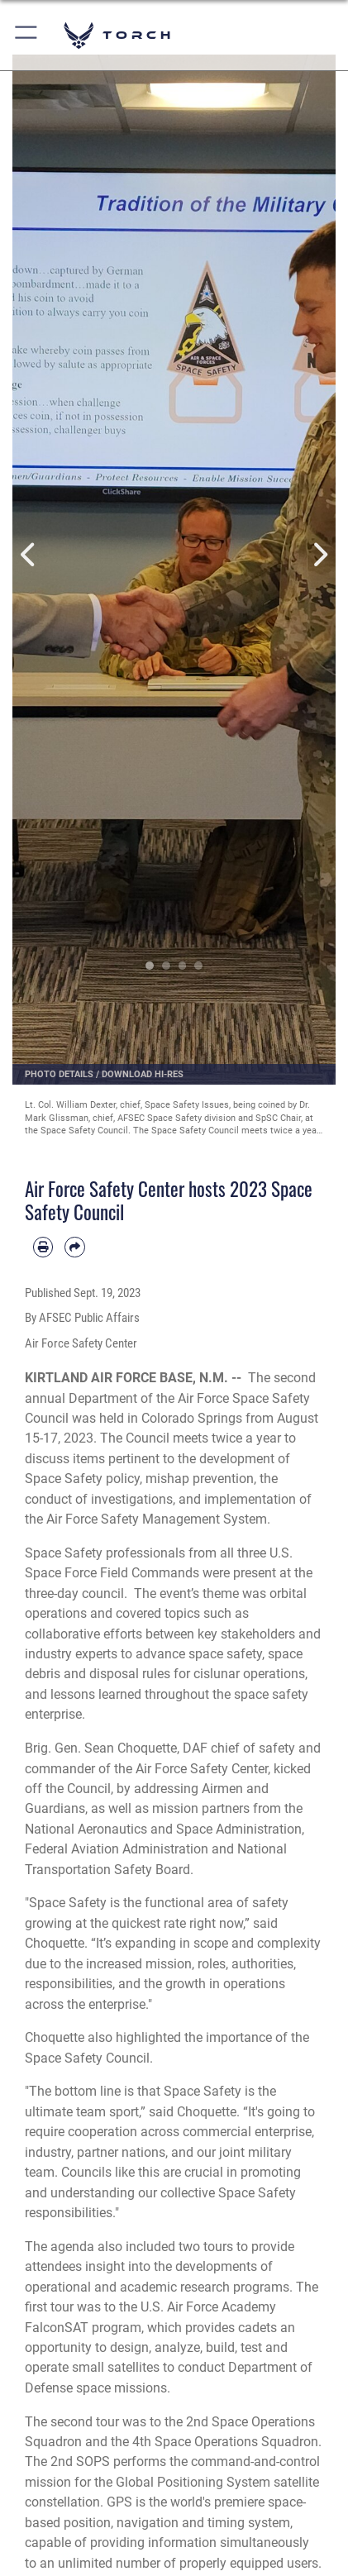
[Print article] (43, 1247)
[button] (27, 35)
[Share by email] (74, 1247)
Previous (28, 555)
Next (319, 555)
